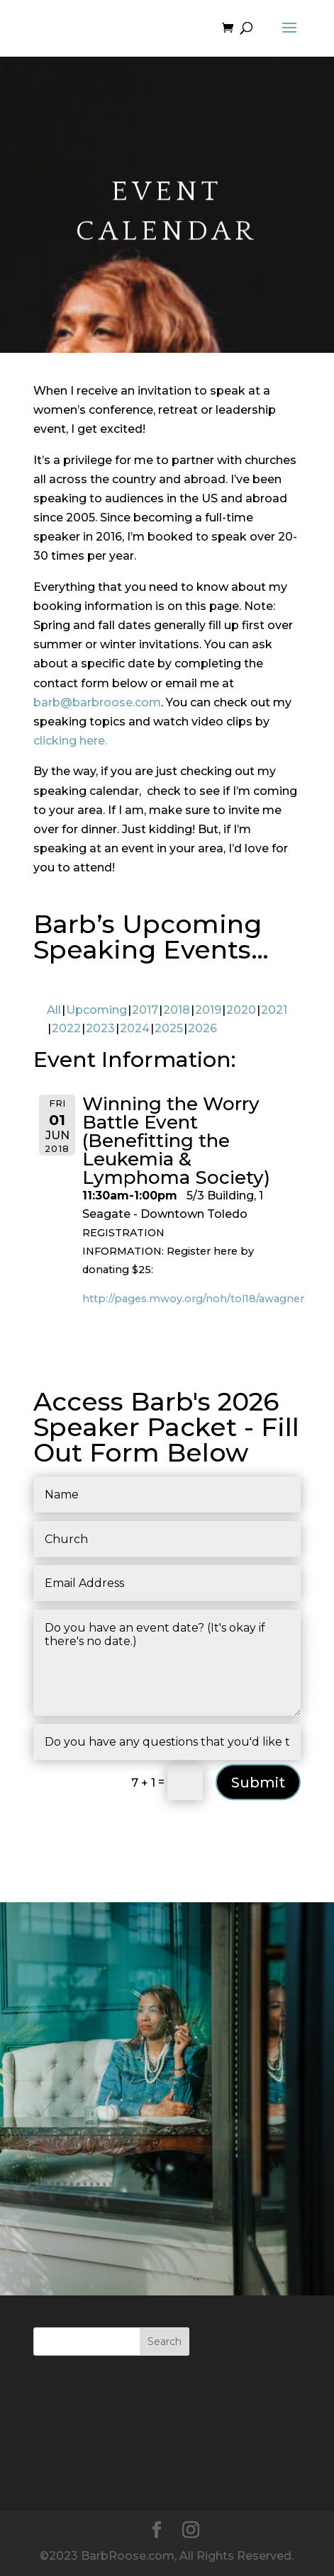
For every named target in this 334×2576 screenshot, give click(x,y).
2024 (135, 1028)
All (54, 1010)
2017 (145, 1010)
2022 (66, 1028)
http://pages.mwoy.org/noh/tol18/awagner (193, 1298)
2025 (169, 1028)
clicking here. (70, 740)
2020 (241, 1010)
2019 (208, 1010)
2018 (176, 1010)
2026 (202, 1028)
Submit (258, 1782)
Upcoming (96, 1010)
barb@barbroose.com (97, 702)
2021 (274, 1010)
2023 (100, 1028)
